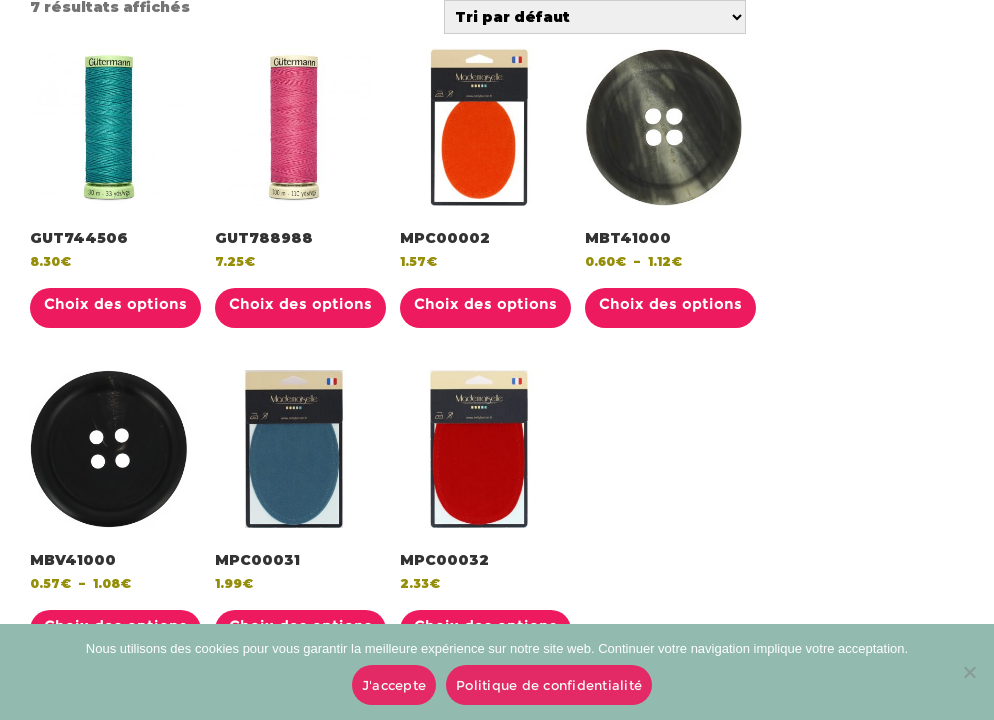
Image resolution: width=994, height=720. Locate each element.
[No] (969, 672)
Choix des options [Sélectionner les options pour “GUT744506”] (115, 304)
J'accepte (394, 685)
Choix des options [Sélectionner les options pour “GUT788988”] (300, 304)
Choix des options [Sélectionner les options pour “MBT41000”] (670, 304)
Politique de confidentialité (549, 685)
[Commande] (595, 17)
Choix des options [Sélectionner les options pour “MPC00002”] (485, 304)
